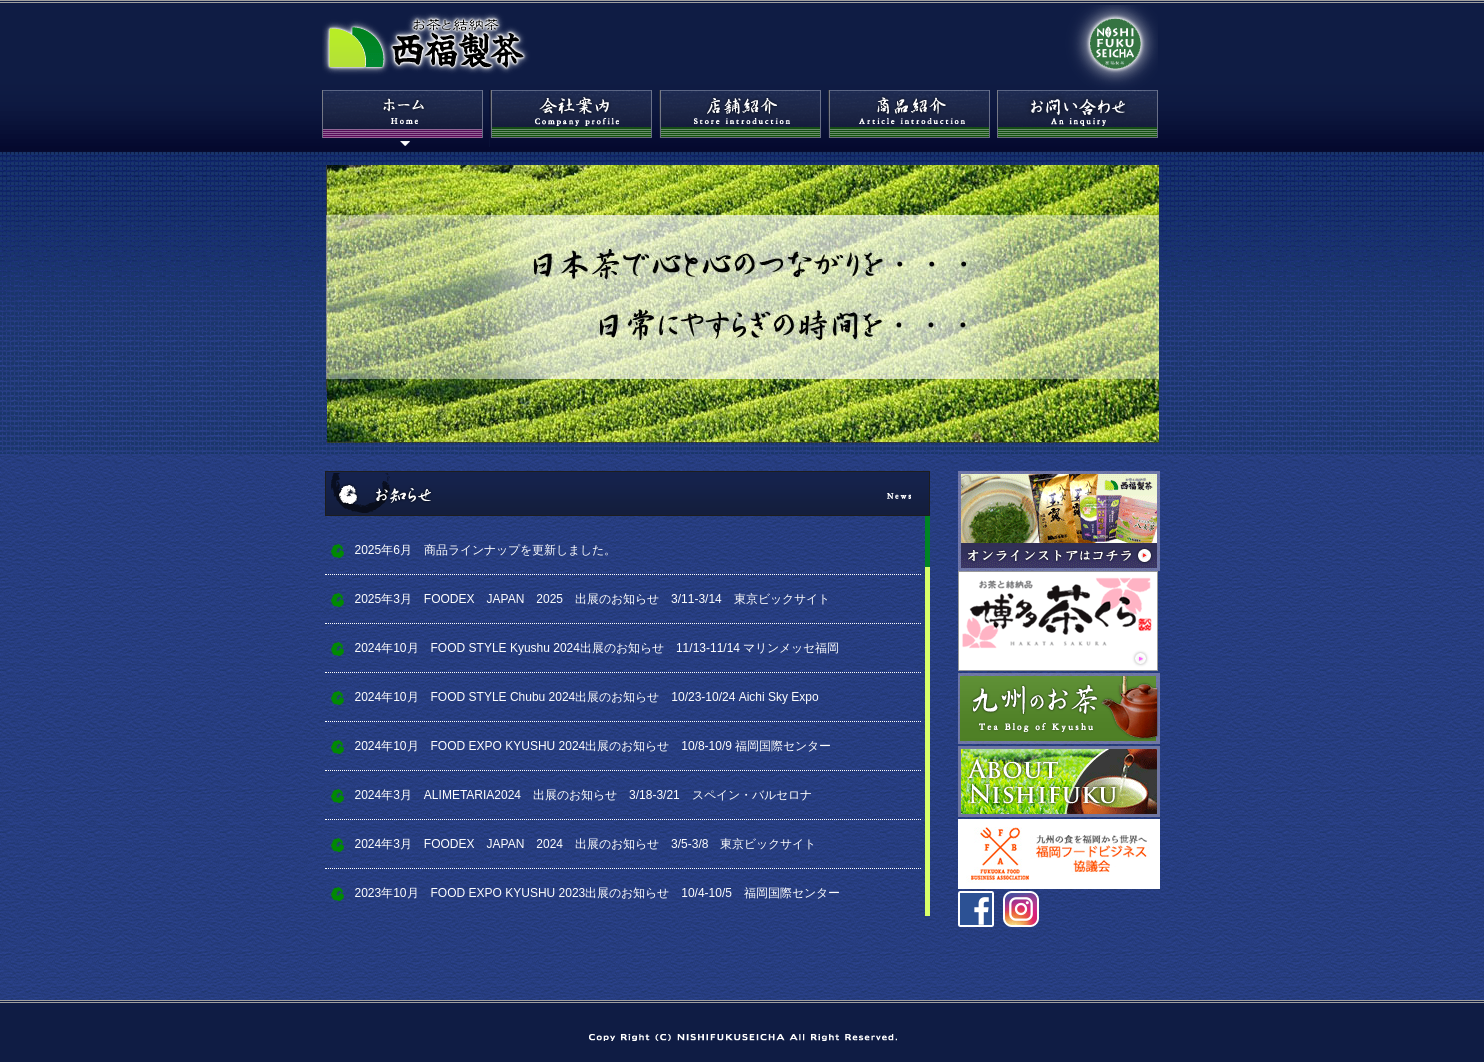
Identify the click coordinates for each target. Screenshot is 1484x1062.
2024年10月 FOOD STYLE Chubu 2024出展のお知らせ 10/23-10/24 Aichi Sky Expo (587, 697)
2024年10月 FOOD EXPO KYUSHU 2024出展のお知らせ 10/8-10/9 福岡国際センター (593, 746)
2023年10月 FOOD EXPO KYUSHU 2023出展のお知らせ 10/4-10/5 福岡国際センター (597, 893)
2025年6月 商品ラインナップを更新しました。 (485, 550)
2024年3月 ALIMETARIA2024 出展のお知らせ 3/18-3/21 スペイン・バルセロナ (589, 795)
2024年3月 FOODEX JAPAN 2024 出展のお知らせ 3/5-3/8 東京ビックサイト (586, 844)
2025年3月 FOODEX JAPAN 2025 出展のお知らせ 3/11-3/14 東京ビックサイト (592, 599)
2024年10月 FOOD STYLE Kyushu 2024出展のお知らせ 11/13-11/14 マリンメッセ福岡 (597, 648)
